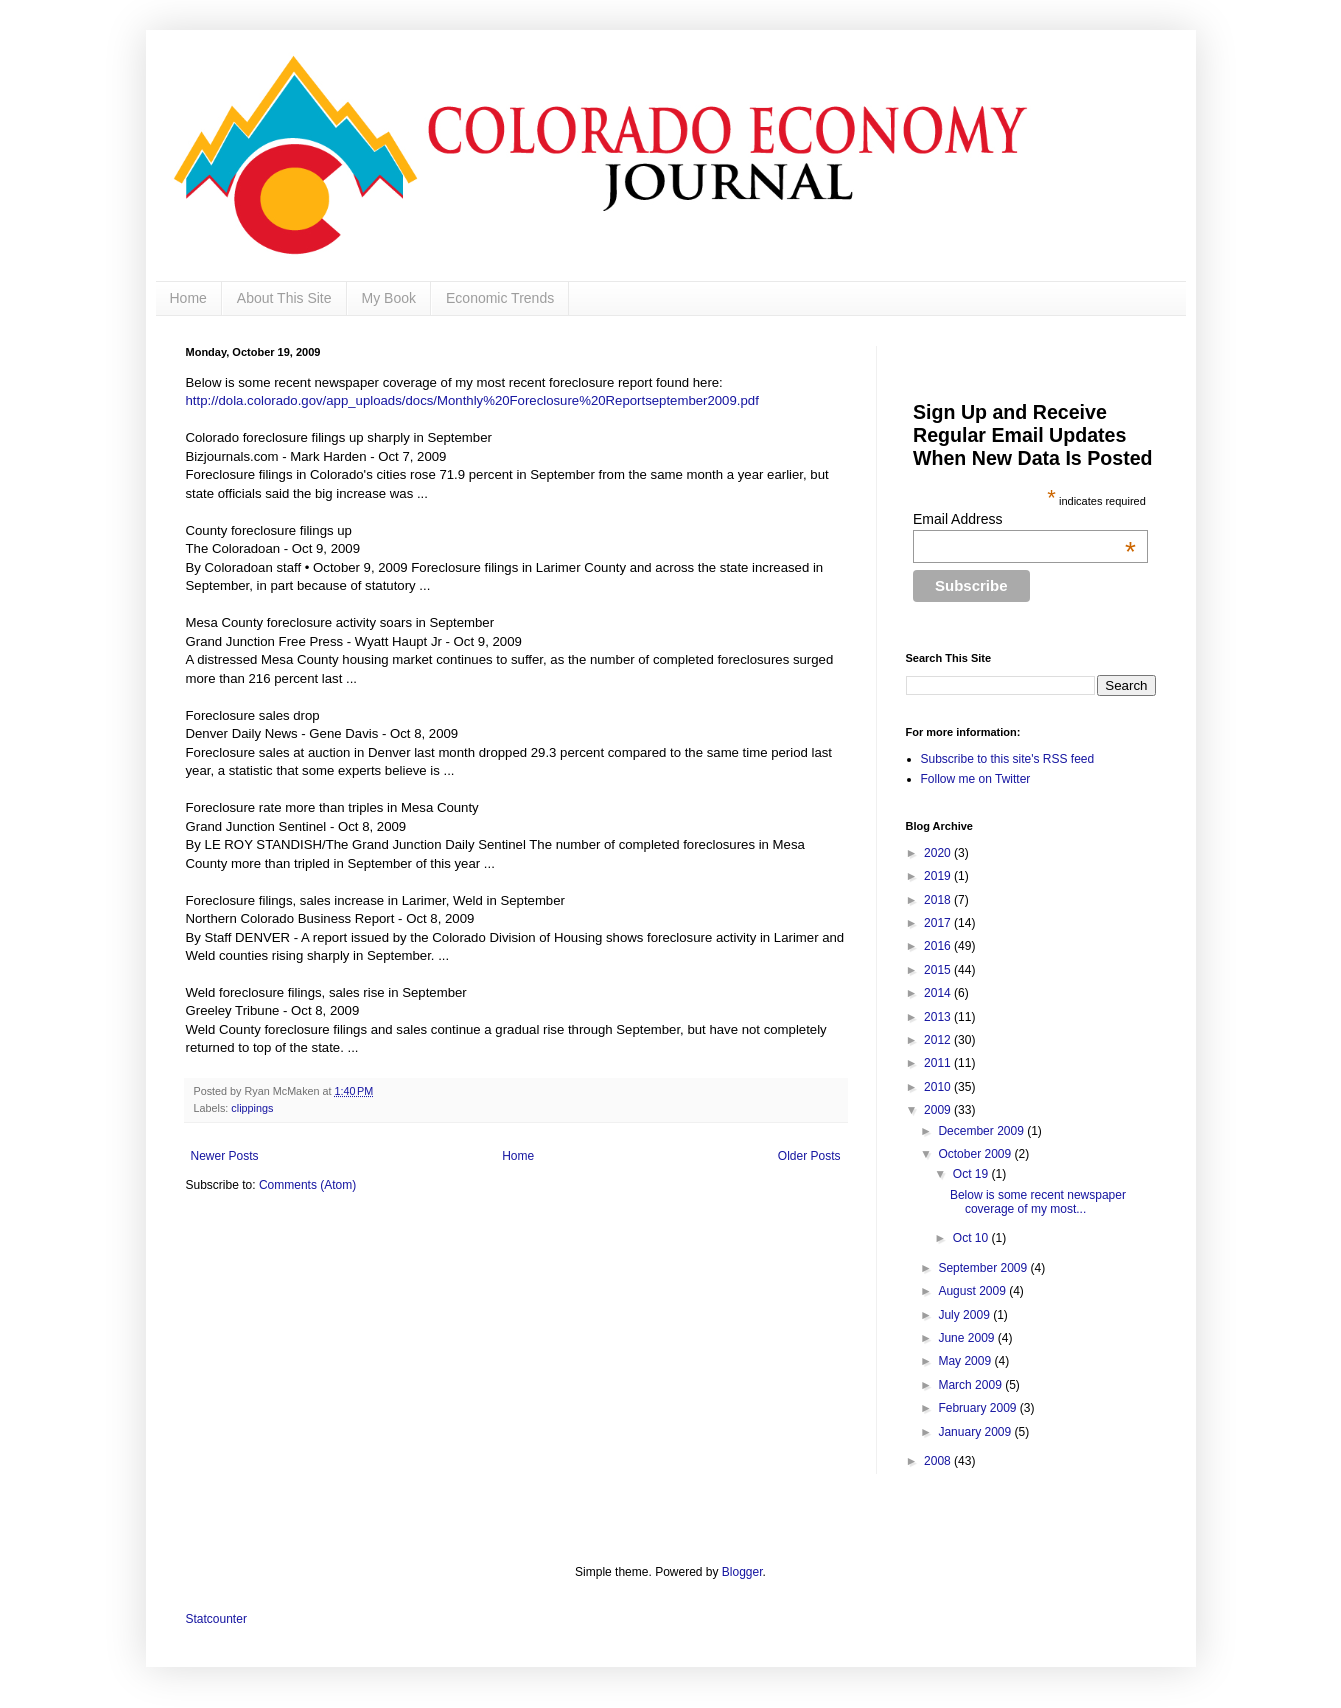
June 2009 (967, 1338)
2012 (939, 1040)
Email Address (1024, 519)
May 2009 (966, 1361)
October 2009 (976, 1154)
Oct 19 (972, 1174)
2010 (939, 1087)
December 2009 (982, 1131)
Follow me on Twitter (976, 779)
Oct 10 (972, 1238)
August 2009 (973, 1291)
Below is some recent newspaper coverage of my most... (1038, 1202)
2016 (939, 946)
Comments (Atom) (307, 1185)
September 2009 (984, 1268)
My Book (389, 298)
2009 (939, 1110)
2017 (939, 923)
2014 (939, 993)
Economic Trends (500, 298)
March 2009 (971, 1385)
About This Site (284, 298)
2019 (939, 876)
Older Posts (809, 1156)
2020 (939, 853)
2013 (939, 1017)
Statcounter (216, 1619)
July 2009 (965, 1315)
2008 (939, 1461)
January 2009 (976, 1432)
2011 (939, 1063)
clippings (252, 1108)
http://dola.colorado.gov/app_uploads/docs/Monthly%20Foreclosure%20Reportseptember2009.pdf (472, 400)
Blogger (742, 1572)
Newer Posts (225, 1156)
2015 (939, 970)
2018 (939, 900)
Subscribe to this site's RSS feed (1008, 759)
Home (188, 298)
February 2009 (978, 1408)
